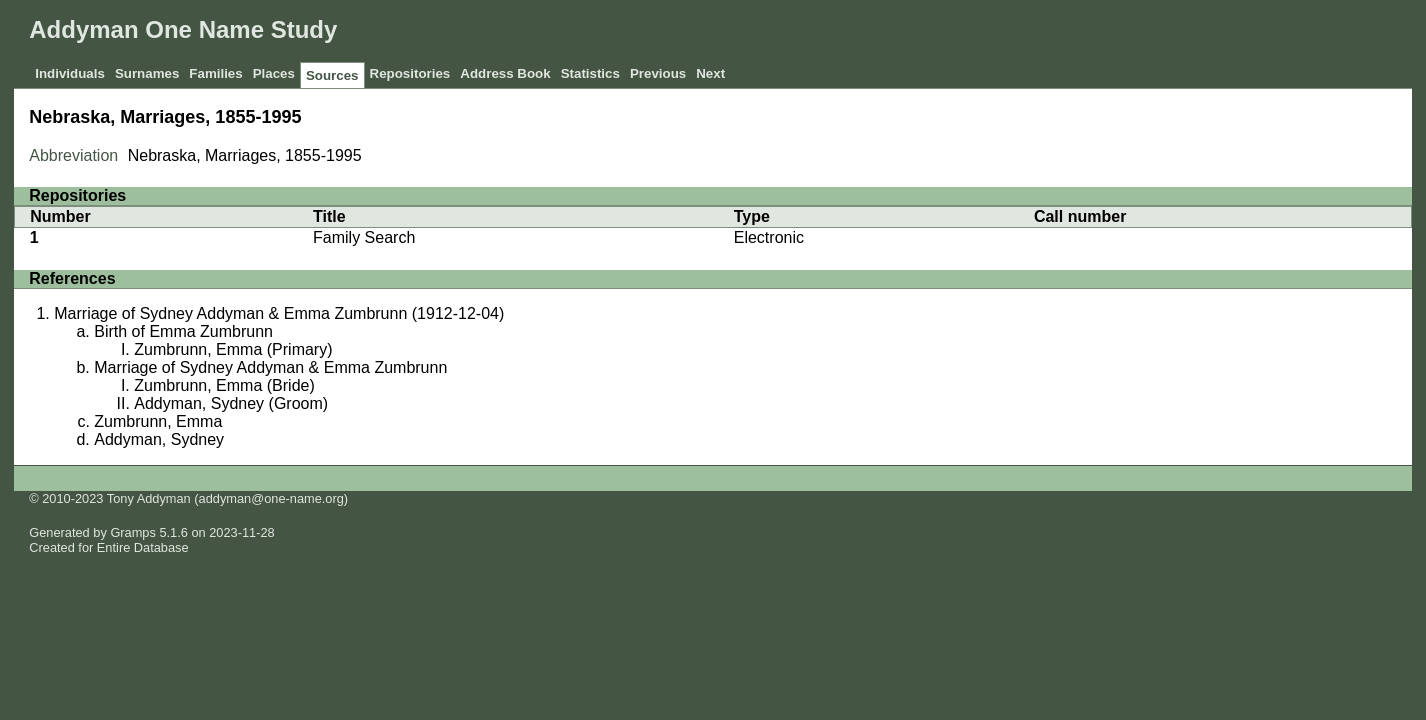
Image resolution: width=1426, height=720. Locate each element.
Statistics (590, 73)
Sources (332, 75)
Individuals (70, 73)
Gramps (133, 532)
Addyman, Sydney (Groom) (231, 403)
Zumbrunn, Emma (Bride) (224, 385)
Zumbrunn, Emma (158, 421)
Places (274, 73)
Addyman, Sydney (159, 439)
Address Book (505, 73)
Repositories (410, 73)
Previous (658, 73)
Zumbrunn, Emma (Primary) (233, 349)
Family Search (364, 237)
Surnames (147, 73)
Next (710, 73)
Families (215, 73)
